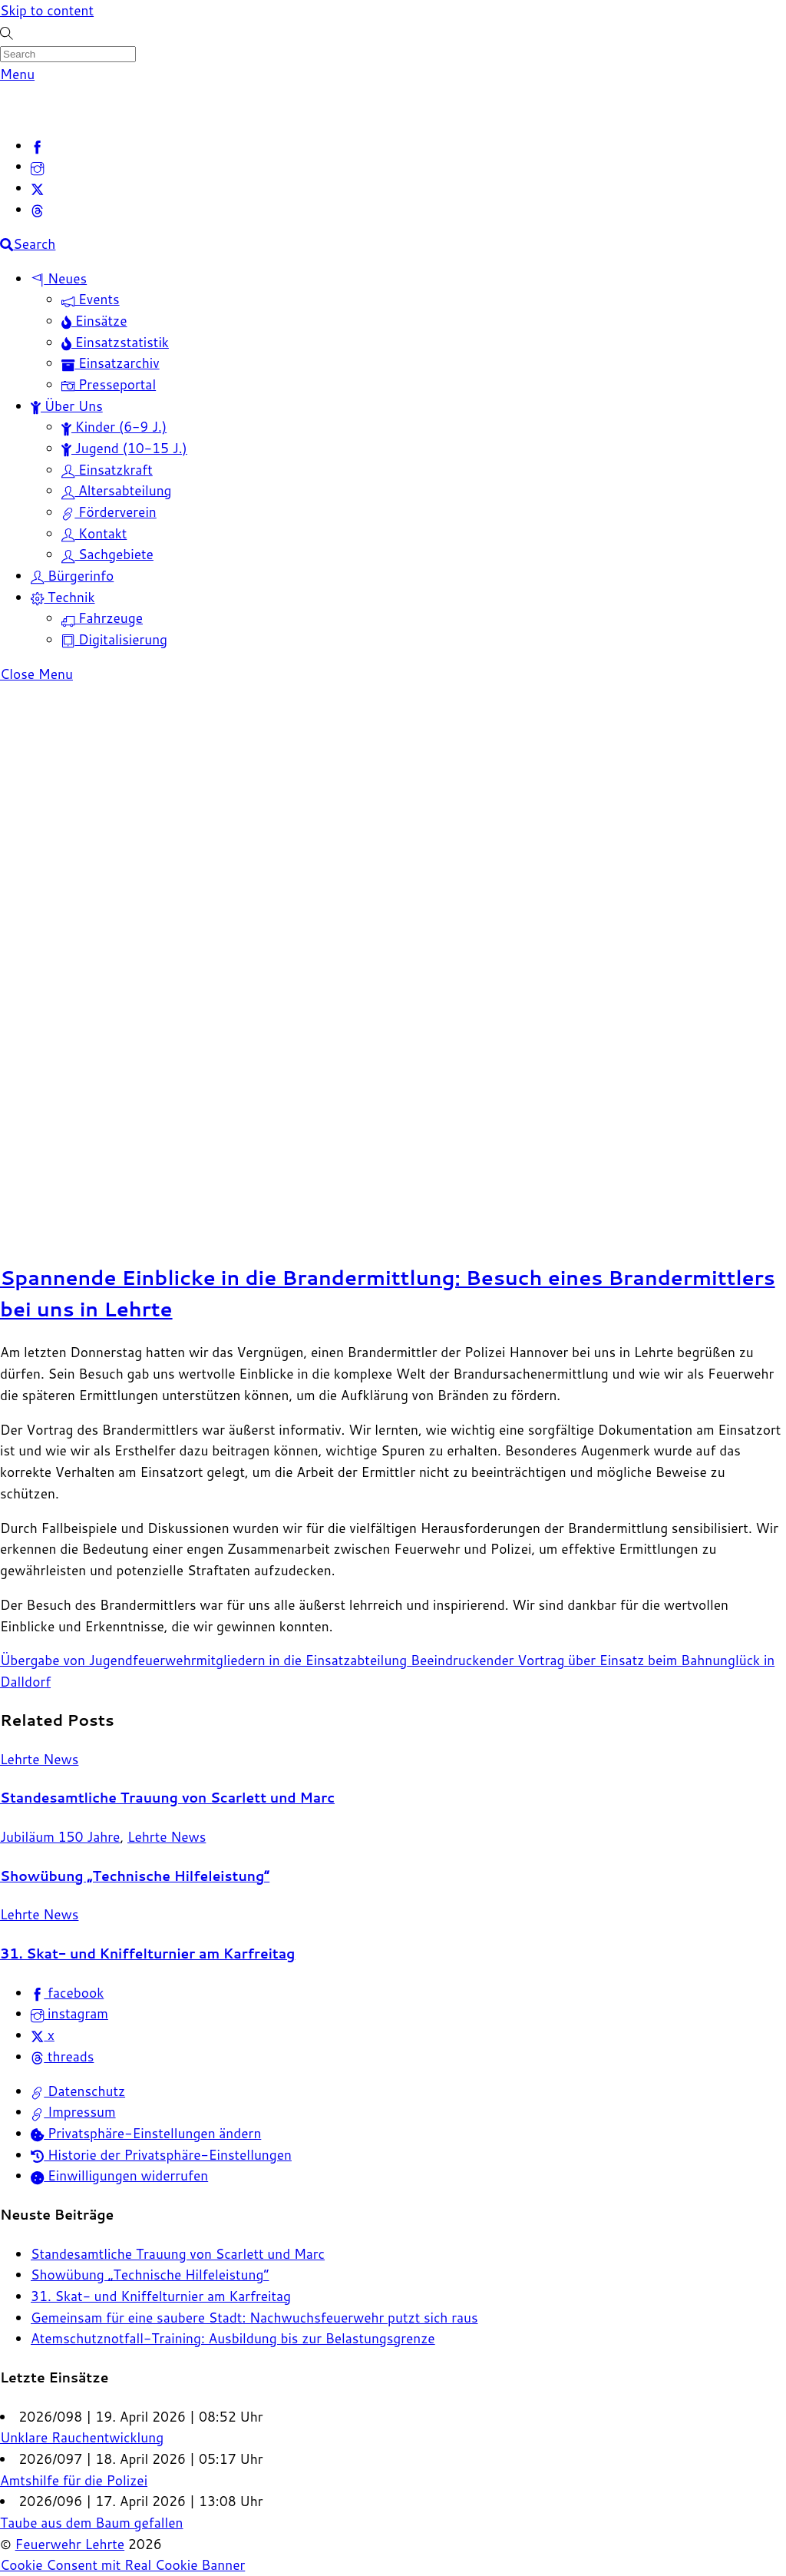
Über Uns (67, 406)
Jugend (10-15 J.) (124, 448)
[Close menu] (36, 674)
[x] (37, 187)
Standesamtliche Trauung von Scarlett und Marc (167, 1797)
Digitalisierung (114, 639)
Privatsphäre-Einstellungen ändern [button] (146, 2133)
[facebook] (37, 145)
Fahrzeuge (102, 617)
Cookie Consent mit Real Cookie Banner (122, 2564)
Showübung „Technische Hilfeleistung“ (134, 1876)
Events (90, 299)
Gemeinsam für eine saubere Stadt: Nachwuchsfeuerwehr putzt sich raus (254, 2317)
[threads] (37, 209)
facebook (67, 1992)
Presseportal (108, 384)
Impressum (73, 2111)
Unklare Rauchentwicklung (81, 2437)
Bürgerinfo (72, 575)
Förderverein (109, 511)
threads (62, 2056)
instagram (69, 2013)
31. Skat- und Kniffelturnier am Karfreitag (147, 1953)
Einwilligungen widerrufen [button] (119, 2175)
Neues (59, 278)
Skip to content (47, 10)
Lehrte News (39, 1759)
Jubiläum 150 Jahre (60, 1836)
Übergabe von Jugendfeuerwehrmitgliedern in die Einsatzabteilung (203, 1660)
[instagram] (37, 166)
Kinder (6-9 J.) (114, 426)
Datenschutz (78, 2091)
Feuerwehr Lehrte (70, 2544)
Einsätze (94, 320)
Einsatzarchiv (110, 362)
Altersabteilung (116, 490)
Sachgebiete (107, 554)
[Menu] (17, 74)
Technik (63, 597)
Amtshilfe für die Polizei (73, 2480)
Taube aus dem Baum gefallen (91, 2522)
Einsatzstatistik (115, 342)
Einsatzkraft (107, 469)
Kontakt (94, 533)
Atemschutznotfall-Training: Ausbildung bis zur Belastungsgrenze (233, 2338)
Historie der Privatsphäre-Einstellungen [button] (161, 2154)
